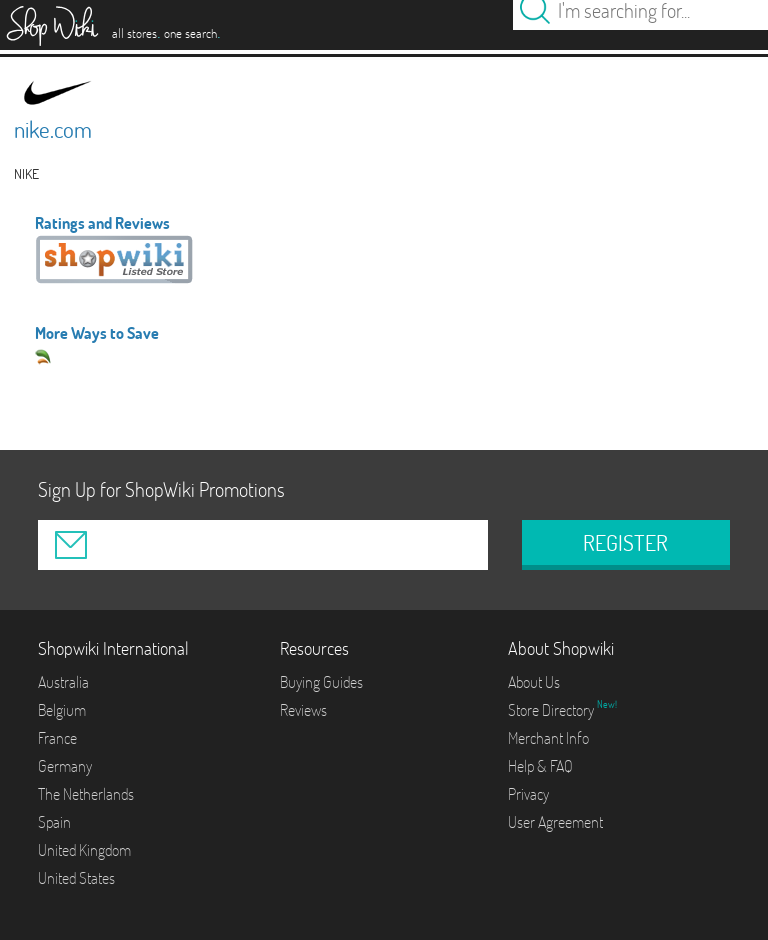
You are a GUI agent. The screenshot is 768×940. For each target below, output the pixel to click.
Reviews (303, 710)
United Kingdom (84, 850)
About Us (534, 682)
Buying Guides (321, 682)
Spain (54, 822)
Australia (63, 682)
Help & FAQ (540, 766)
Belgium (62, 710)
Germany (65, 766)
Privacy (528, 794)
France (57, 738)
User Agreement (555, 822)
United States (76, 878)
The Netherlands (86, 794)
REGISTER (625, 543)
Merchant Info (548, 738)
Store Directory (552, 710)
